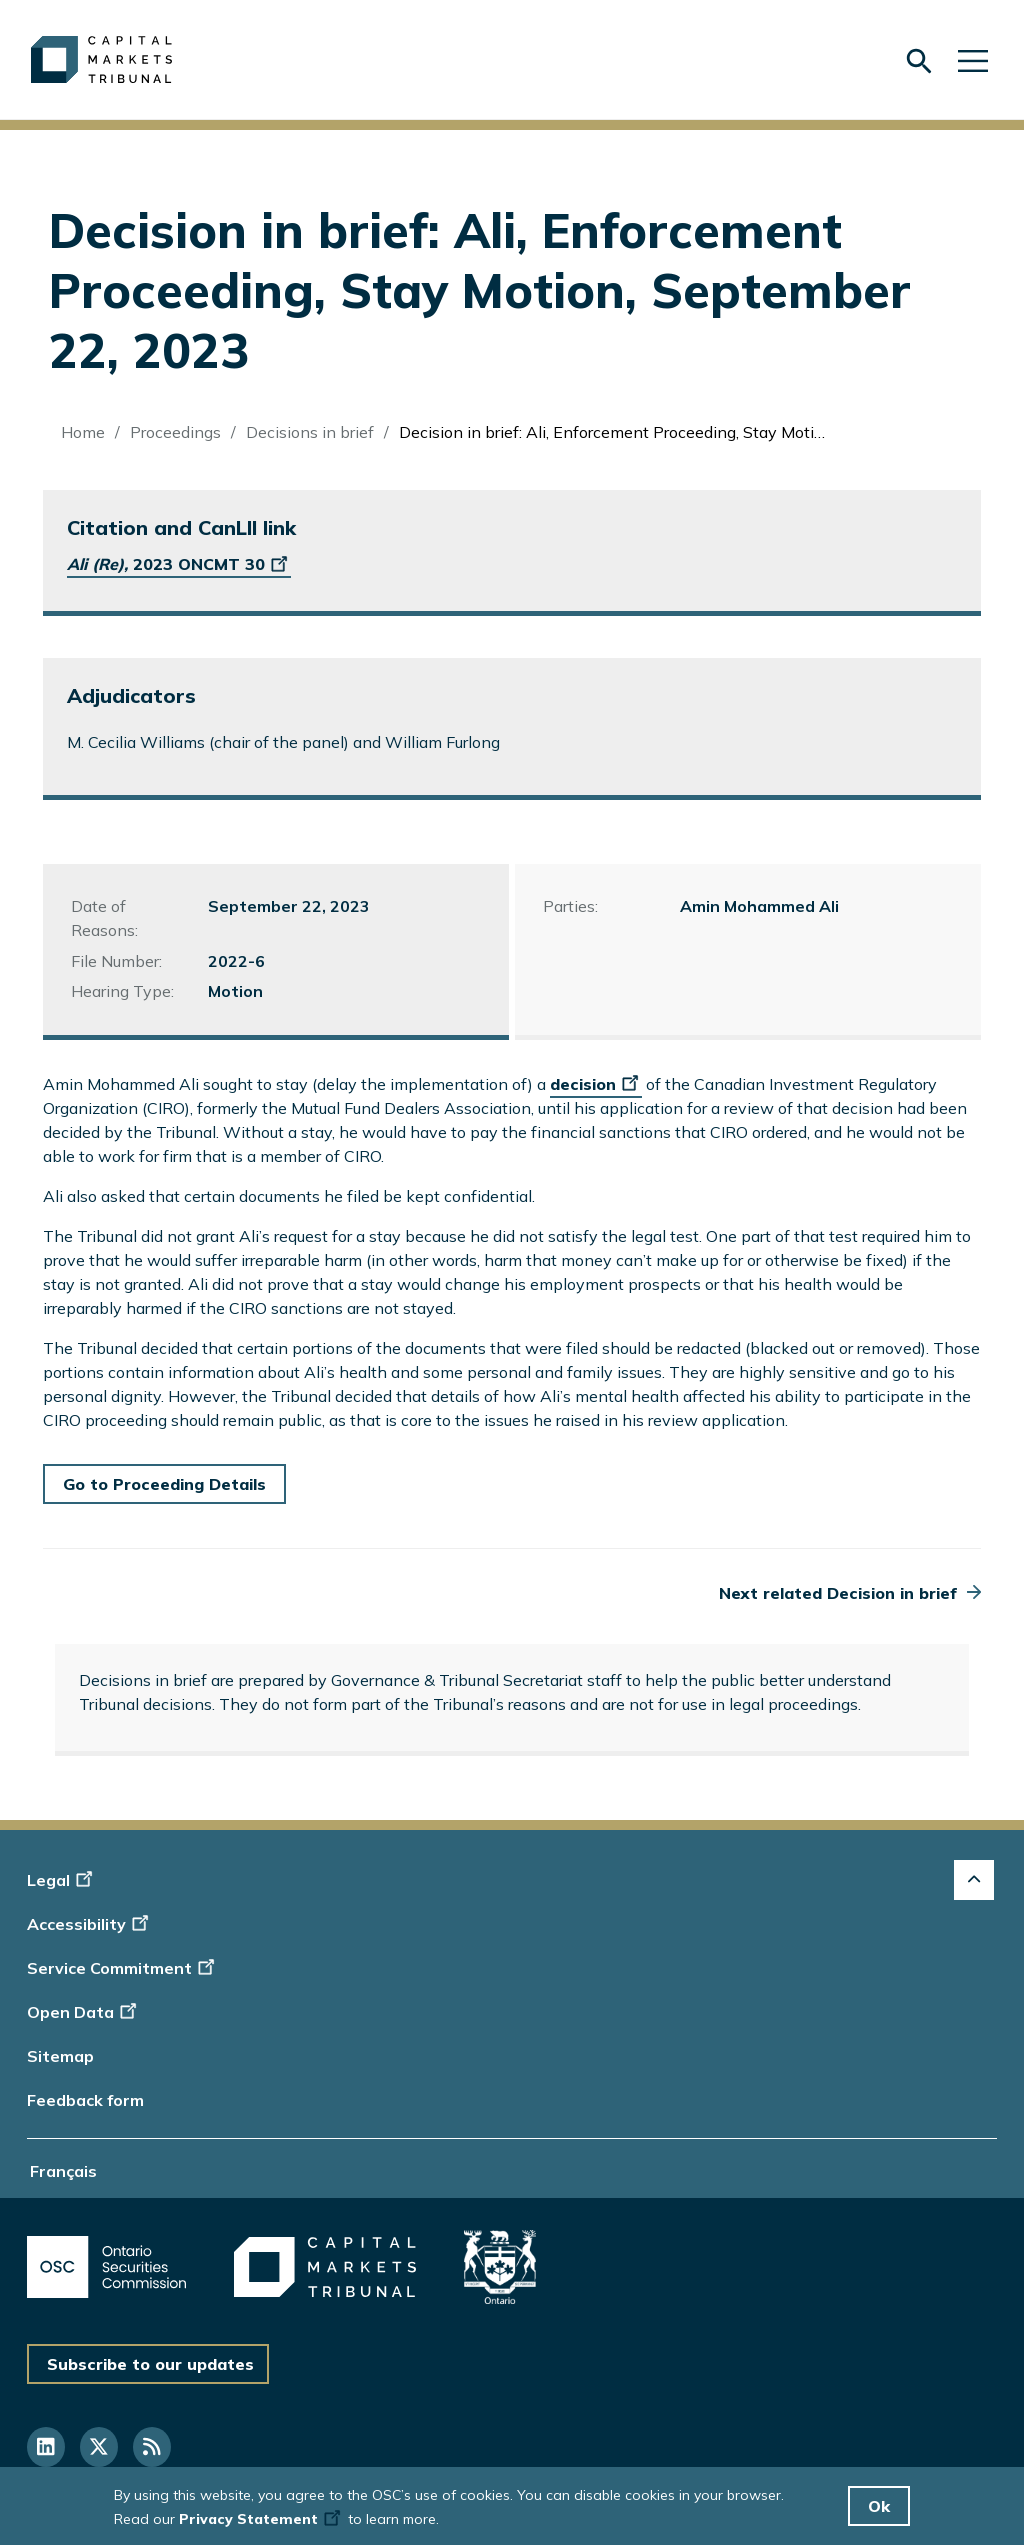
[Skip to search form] (919, 60)
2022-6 (236, 961)
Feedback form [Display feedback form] (85, 2100)
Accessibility (90, 1924)
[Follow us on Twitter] (99, 2447)
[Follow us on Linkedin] (46, 2447)
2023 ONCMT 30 (179, 564)
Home (83, 432)
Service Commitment (122, 1968)
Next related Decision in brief (838, 1593)
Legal (62, 1880)
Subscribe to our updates (150, 2364)
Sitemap (60, 2056)
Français (63, 2171)
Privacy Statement (261, 2519)
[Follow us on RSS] (152, 2447)
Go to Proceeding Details (164, 1484)
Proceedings (175, 432)
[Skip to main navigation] (973, 59)
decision (596, 1084)
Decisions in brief (310, 432)
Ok (879, 2506)
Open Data (84, 2012)
